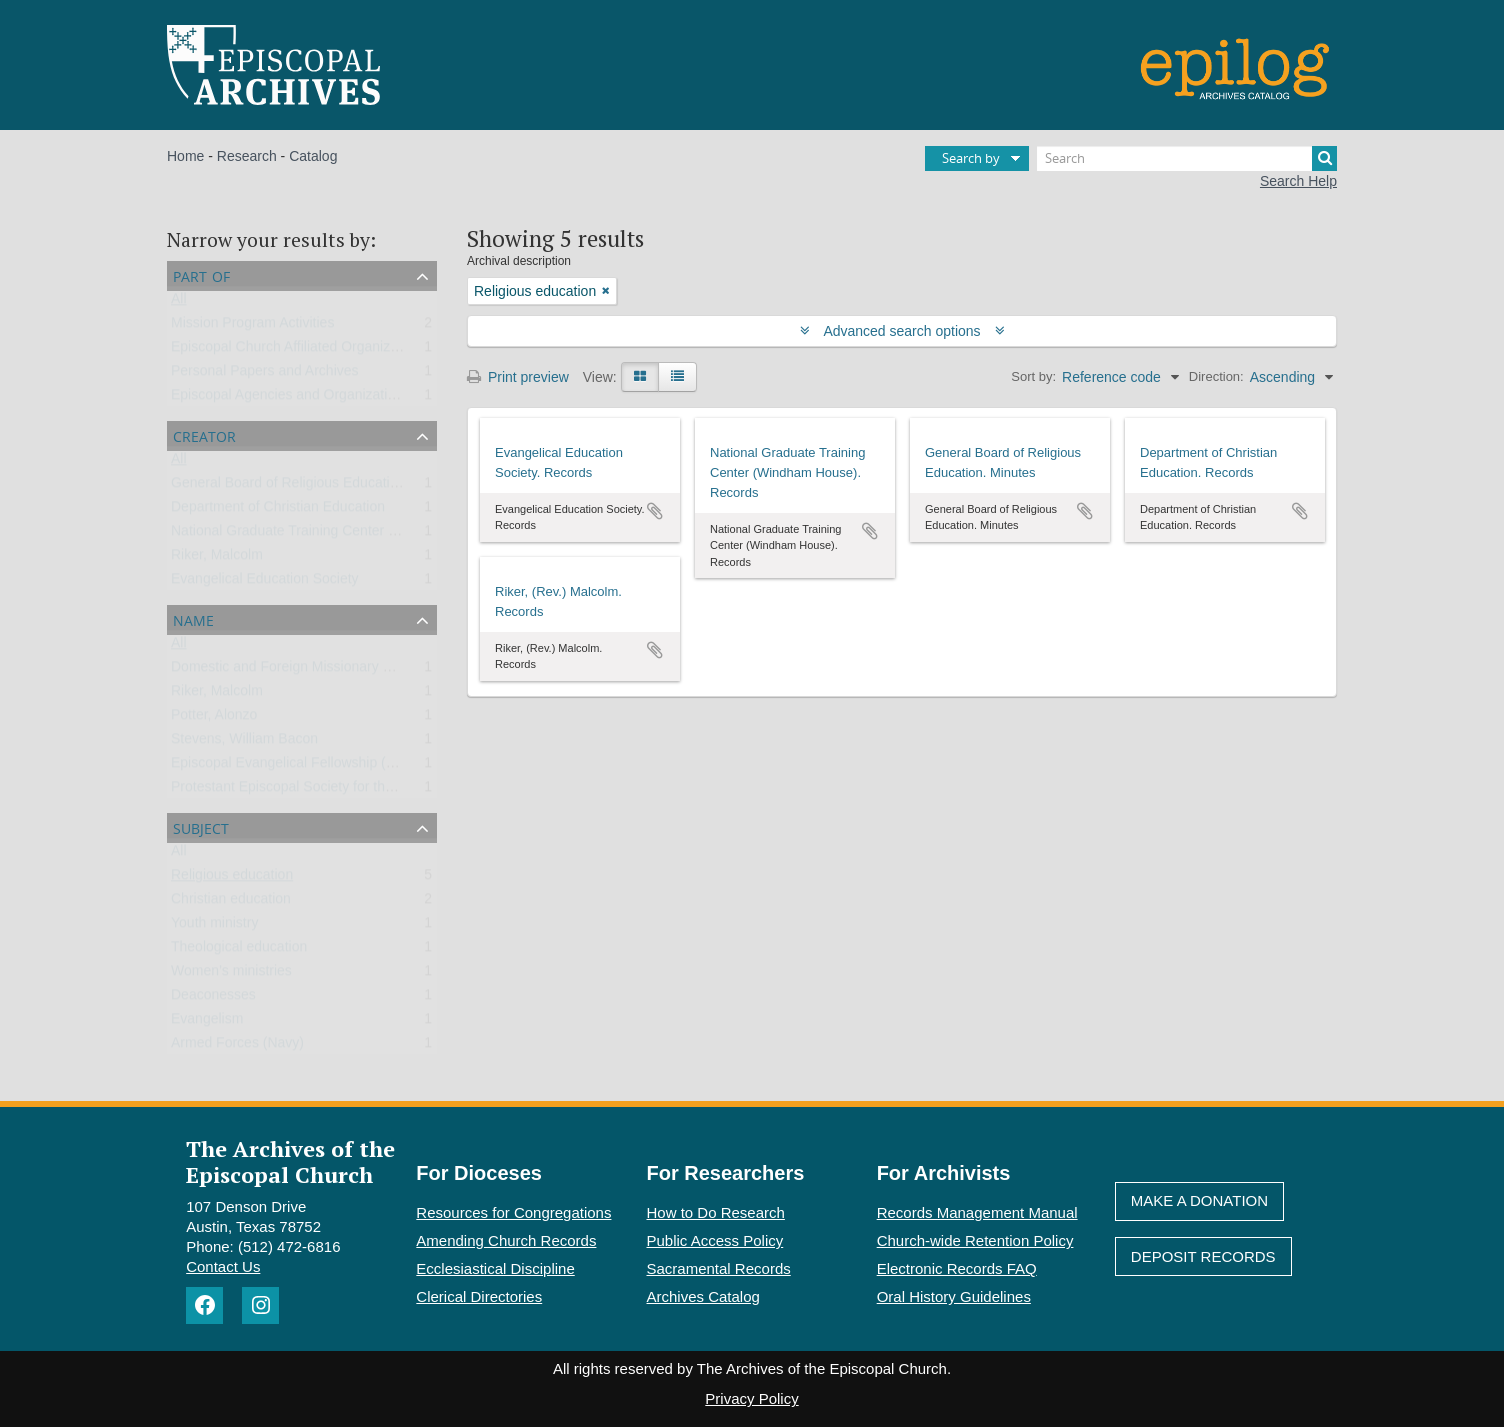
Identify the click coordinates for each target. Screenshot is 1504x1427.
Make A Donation (1199, 1200)
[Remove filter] (606, 291)
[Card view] (640, 377)
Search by (971, 158)
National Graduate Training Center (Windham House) (336, 535)
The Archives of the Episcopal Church (290, 1161)
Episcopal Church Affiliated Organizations (299, 351)
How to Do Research (716, 1212)
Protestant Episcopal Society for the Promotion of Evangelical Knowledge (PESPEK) (432, 791)
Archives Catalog (703, 1296)
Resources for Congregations (513, 1212)
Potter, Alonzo (214, 719)
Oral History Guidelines (954, 1296)
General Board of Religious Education (288, 487)
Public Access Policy (715, 1240)
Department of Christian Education (278, 511)
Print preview (518, 377)
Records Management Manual (977, 1212)
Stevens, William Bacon (244, 743)
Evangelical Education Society (265, 583)
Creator (204, 434)
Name (193, 618)
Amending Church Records (506, 1240)
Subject (201, 826)
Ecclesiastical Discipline (495, 1268)
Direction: (1216, 376)
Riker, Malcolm (217, 559)
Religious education (232, 879)
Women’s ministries (231, 975)
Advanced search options (902, 331)
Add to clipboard (655, 511)
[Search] (1187, 158)
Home (185, 156)
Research (247, 156)
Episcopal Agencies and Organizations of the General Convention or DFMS (404, 399)
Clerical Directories (479, 1296)
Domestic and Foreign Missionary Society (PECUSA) (335, 671)
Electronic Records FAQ (957, 1268)
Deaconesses (213, 999)
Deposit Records (1203, 1256)
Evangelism (207, 1023)
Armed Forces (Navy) (237, 1047)
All (179, 303)
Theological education (239, 951)
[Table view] (677, 377)
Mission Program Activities (252, 327)
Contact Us (223, 1266)
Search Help (1298, 181)
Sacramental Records (719, 1268)
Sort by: (1033, 376)
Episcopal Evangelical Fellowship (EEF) (294, 767)
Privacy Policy (751, 1398)
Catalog (313, 156)
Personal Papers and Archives (265, 375)
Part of (201, 274)
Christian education (231, 903)
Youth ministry (214, 927)
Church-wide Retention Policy (975, 1240)
